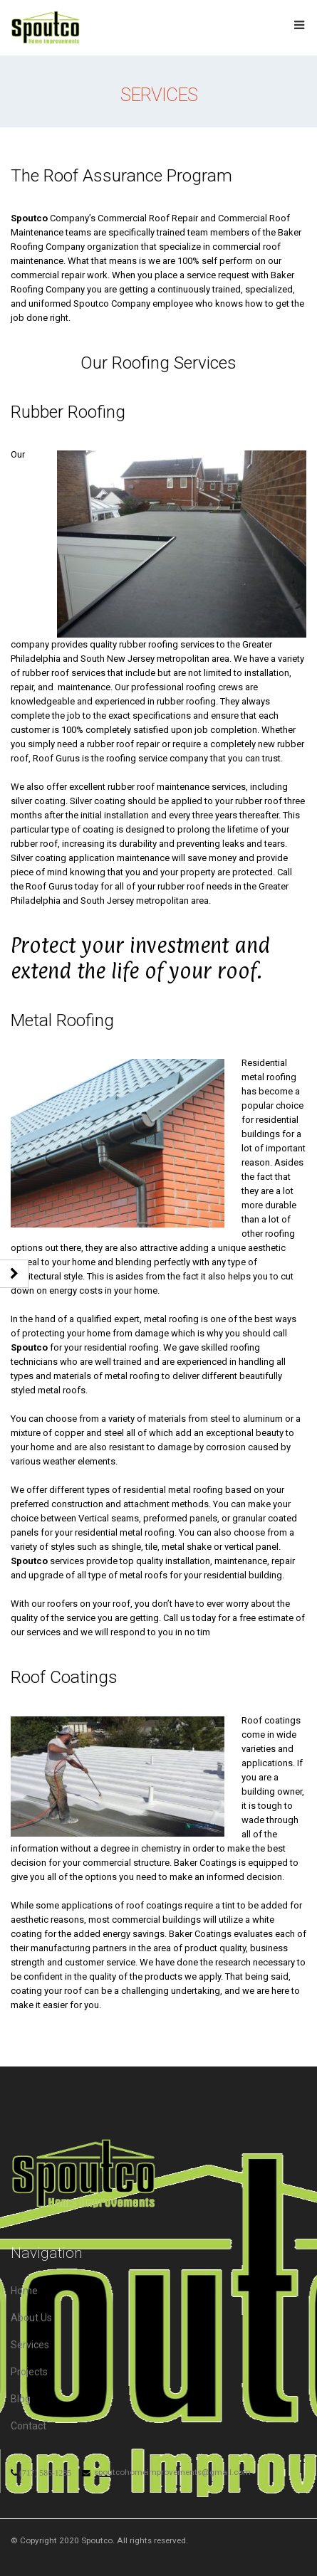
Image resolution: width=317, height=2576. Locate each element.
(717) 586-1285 (45, 2473)
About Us (31, 2317)
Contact (28, 2426)
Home (24, 2290)
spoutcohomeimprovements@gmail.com (172, 2472)
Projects (29, 2371)
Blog (21, 2399)
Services (30, 2344)
